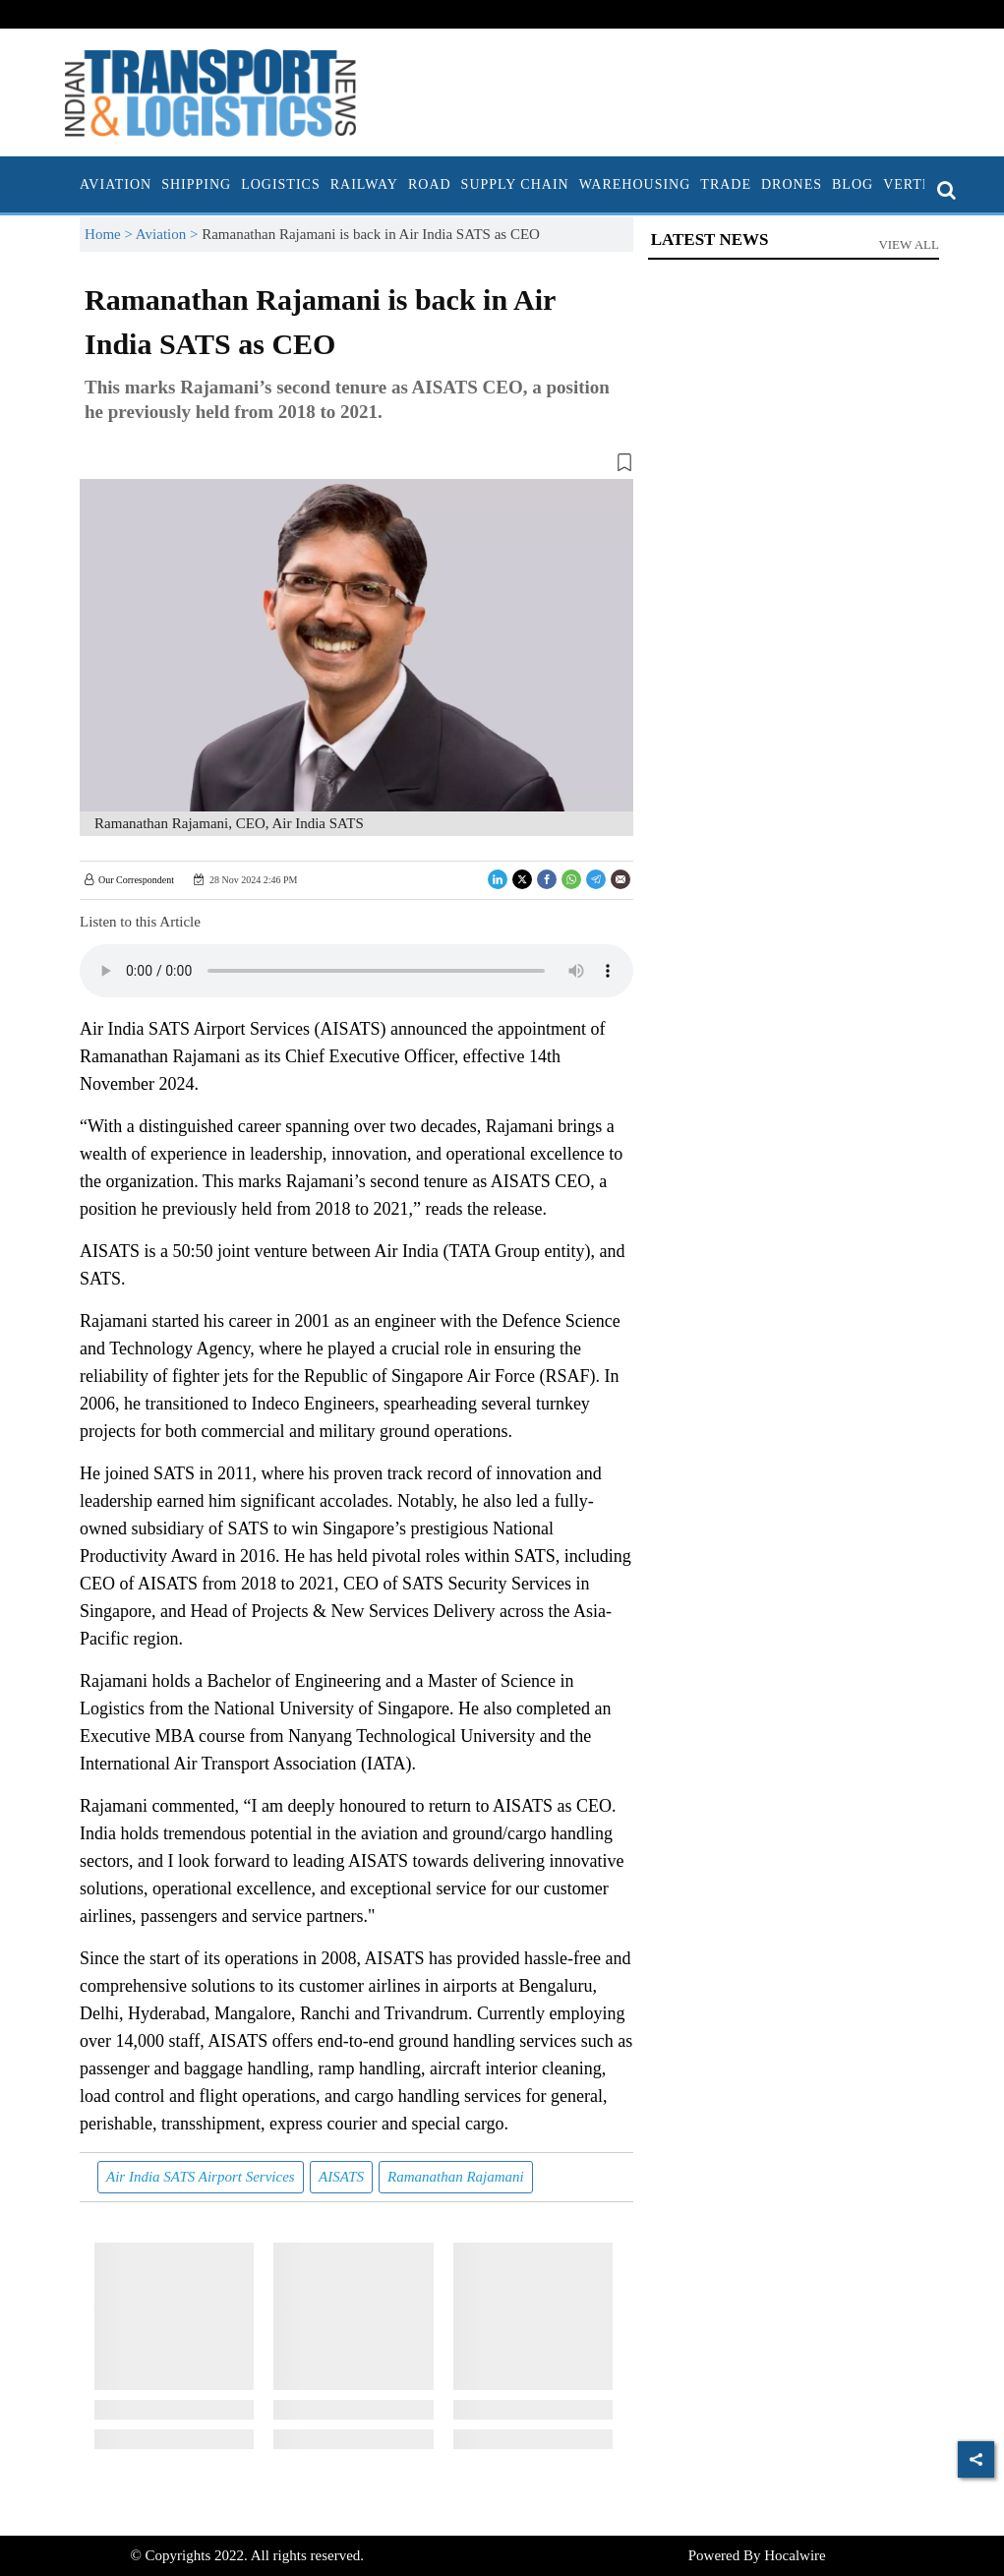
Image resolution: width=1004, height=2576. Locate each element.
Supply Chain (515, 184)
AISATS (341, 2177)
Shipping (196, 184)
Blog (852, 184)
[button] (356, 466)
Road (429, 184)
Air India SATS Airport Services (200, 2177)
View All (908, 244)
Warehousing (635, 184)
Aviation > (169, 234)
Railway (364, 184)
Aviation (115, 184)
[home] (70, 184)
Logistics (281, 184)
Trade (725, 184)
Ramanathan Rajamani (455, 2177)
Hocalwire (794, 2555)
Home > (110, 234)
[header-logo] (210, 91)
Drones (791, 184)
